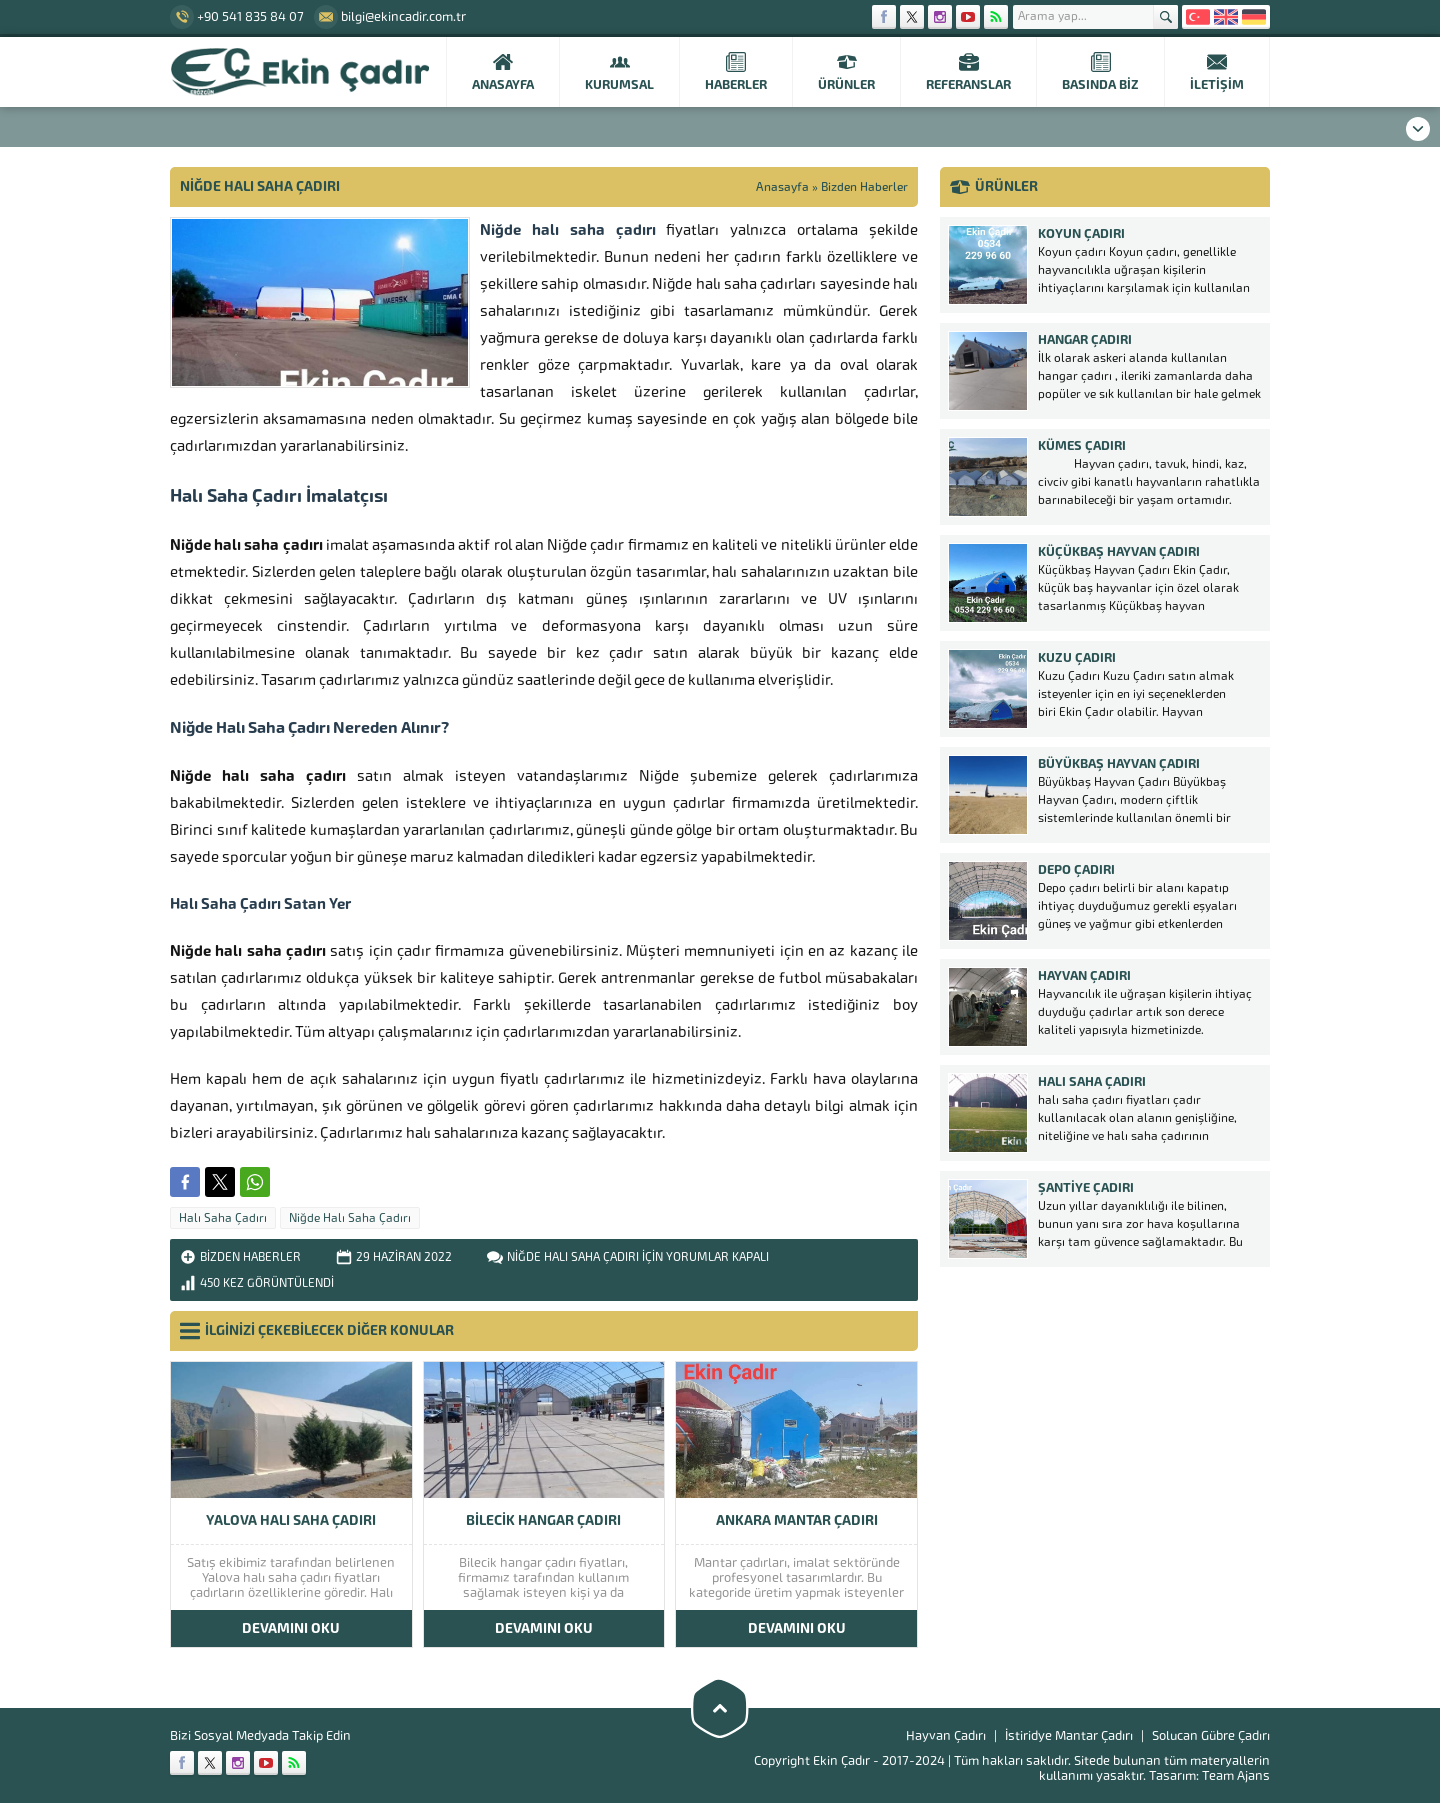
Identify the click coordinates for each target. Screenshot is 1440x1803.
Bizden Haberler (864, 187)
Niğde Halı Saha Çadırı (350, 1218)
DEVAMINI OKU (291, 1628)
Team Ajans (1236, 1775)
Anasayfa (782, 187)
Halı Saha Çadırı (223, 1218)
